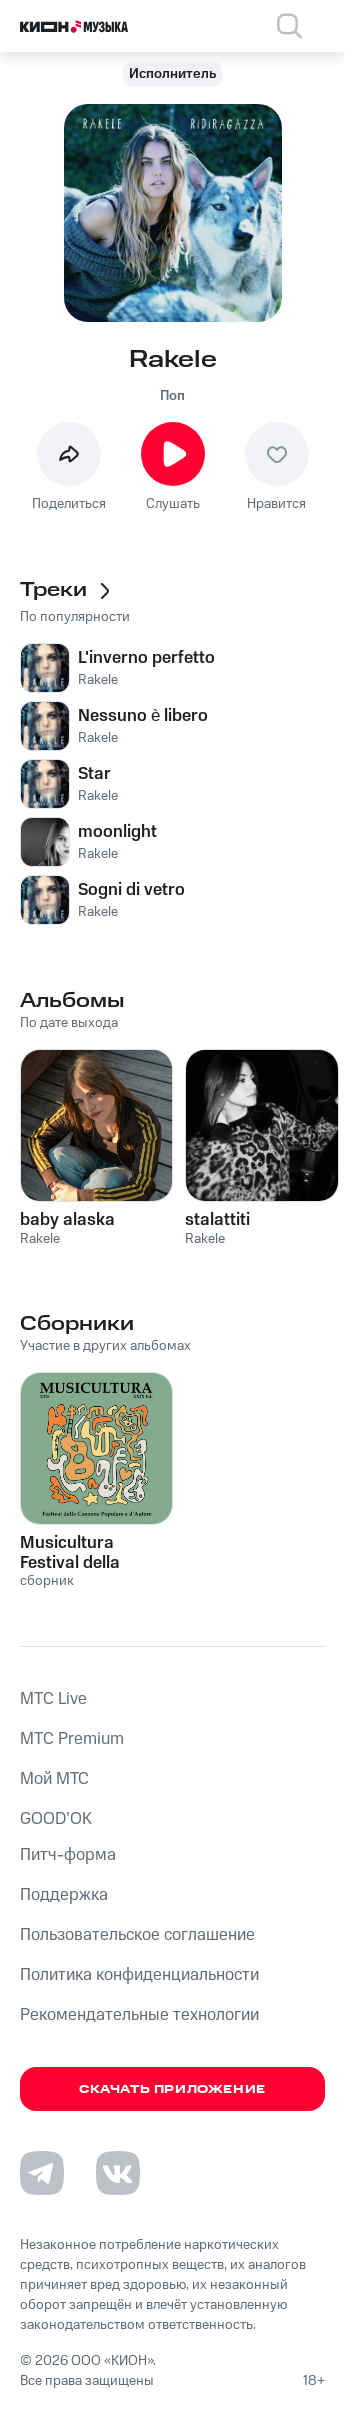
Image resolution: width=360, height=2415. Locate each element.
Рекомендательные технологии (139, 2015)
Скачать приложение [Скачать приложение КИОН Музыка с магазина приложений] (172, 2089)
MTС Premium (72, 1739)
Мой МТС (54, 1779)
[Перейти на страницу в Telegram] (42, 2173)
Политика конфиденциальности (139, 1975)
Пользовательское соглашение (137, 1935)
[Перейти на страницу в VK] (118, 2173)
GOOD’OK (56, 1819)
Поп (172, 396)
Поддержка (64, 1895)
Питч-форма (68, 1855)
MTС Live (53, 1699)
